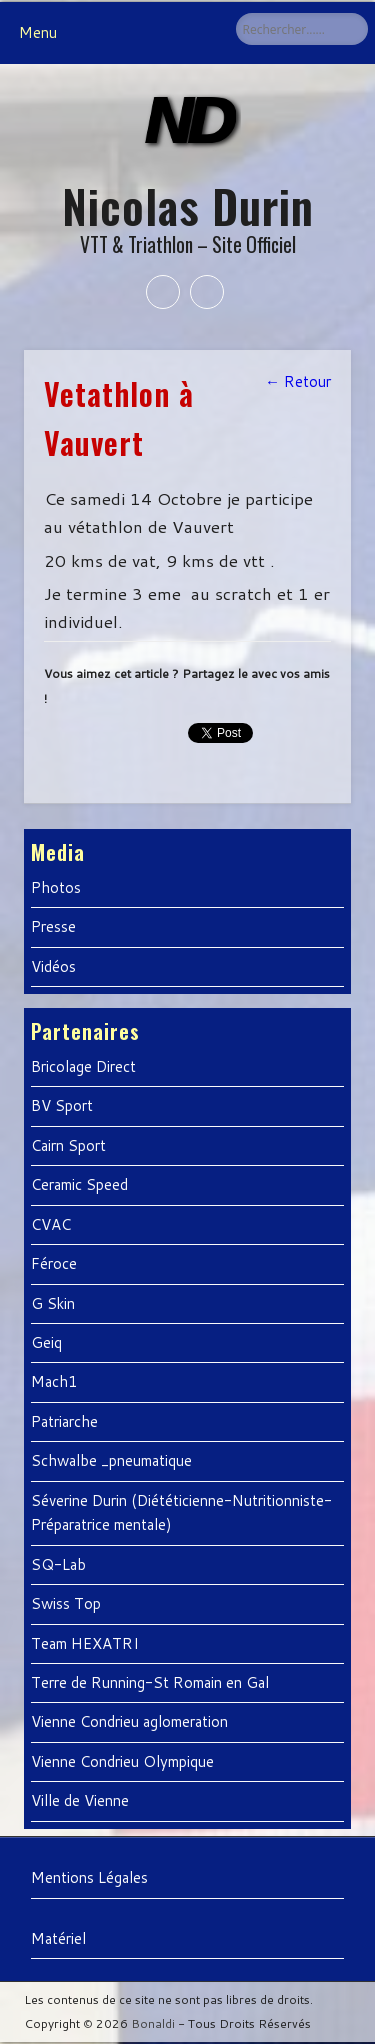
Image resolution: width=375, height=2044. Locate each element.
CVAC (51, 1224)
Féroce (54, 1263)
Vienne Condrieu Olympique (122, 1761)
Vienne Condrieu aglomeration (129, 1721)
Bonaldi (153, 2023)
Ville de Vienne (80, 1800)
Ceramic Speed (79, 1184)
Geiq (46, 1342)
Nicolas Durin (188, 205)
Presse (53, 926)
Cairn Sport (68, 1145)
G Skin (53, 1303)
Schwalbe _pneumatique (111, 1460)
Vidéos (53, 966)
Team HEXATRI (85, 1643)
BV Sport (62, 1105)
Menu (38, 32)
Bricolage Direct (83, 1066)
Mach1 (54, 1381)
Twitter (207, 292)
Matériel (58, 1938)
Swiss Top (66, 1603)
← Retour (298, 381)
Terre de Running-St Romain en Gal (150, 1682)
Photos (56, 887)
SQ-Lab (58, 1564)
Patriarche (64, 1421)
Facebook (163, 292)
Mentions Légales (89, 1877)
